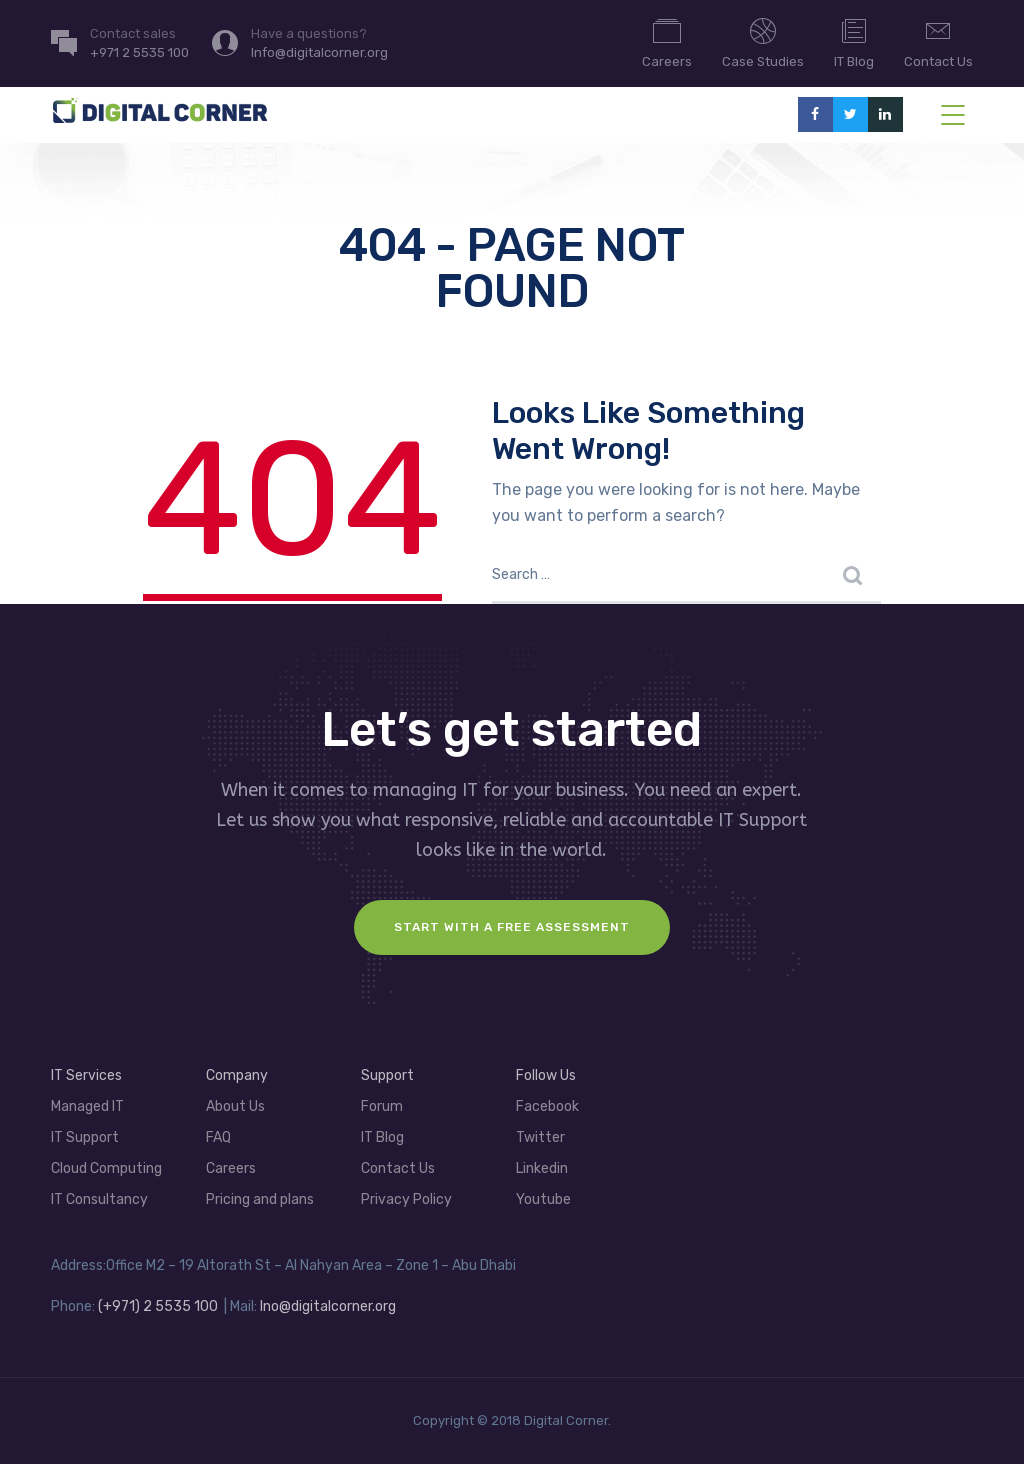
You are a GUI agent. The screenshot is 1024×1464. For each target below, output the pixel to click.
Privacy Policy (406, 1199)
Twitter (540, 1137)
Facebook (547, 1106)
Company (237, 1075)
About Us (235, 1106)
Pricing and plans (260, 1199)
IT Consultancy (99, 1199)
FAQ (218, 1137)
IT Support (85, 1137)
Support (387, 1075)
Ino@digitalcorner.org (328, 1306)
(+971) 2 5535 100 (158, 1306)
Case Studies (763, 42)
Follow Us (546, 1075)
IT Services (86, 1075)
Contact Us (938, 42)
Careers (667, 42)
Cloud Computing (106, 1168)
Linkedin (542, 1168)
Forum (382, 1106)
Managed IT (87, 1106)
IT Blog (854, 42)
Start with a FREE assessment (512, 927)
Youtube (543, 1199)
